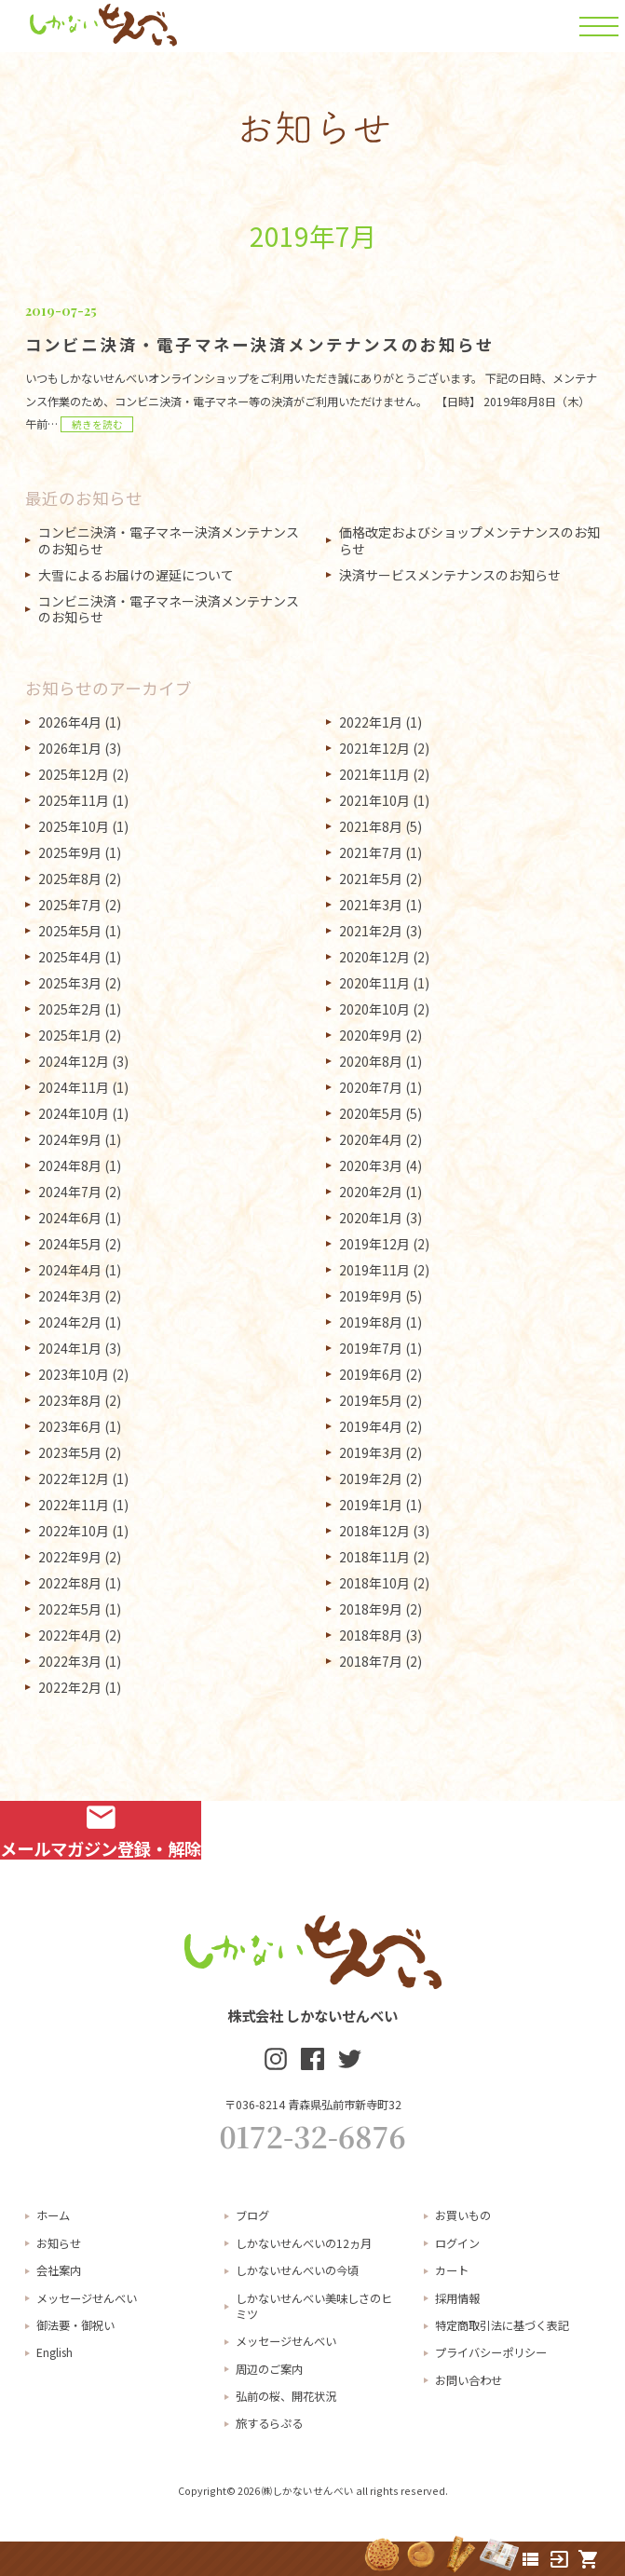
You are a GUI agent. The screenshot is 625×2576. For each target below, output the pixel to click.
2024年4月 (70, 1270)
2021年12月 (374, 748)
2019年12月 (374, 1243)
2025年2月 (70, 1009)
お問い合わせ (468, 2380)
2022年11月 (73, 1504)
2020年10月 (374, 1009)
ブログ (252, 2215)
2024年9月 (70, 1139)
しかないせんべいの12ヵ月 (304, 2243)
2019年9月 (370, 1296)
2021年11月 (374, 774)
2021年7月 (370, 852)
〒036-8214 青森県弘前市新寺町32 (312, 2104)
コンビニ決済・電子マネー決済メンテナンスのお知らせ (168, 540)
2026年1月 (70, 748)
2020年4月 (370, 1139)
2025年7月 (70, 904)
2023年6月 (70, 1426)
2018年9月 (370, 1609)
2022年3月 (70, 1661)
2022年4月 (70, 1635)
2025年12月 (73, 774)
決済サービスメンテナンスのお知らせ (450, 575)
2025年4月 (70, 956)
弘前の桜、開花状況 (286, 2396)
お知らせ (58, 2243)
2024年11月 (73, 1087)
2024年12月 (73, 1061)
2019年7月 (370, 1348)
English (54, 2352)
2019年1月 (370, 1504)
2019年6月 (370, 1374)
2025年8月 (70, 878)
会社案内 (58, 2270)
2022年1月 (370, 722)
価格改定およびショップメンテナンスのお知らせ (469, 540)
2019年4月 (370, 1426)
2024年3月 (70, 1296)
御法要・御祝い (75, 2325)
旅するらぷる (269, 2423)
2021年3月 (370, 904)
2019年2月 (370, 1478)
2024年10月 (73, 1113)
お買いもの (463, 2215)
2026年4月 (70, 722)
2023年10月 (73, 1374)
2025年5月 (70, 930)
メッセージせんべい (86, 2298)
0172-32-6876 (312, 2136)
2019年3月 (370, 1452)
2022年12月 (73, 1478)
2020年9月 (370, 1035)
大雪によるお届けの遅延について (136, 575)
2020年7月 (370, 1087)
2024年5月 (70, 1243)
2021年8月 (370, 826)
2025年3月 (70, 983)
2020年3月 (370, 1165)
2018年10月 (374, 1583)
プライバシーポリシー (491, 2352)
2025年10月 (73, 826)
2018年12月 (374, 1530)
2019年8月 (370, 1322)
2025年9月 (70, 852)
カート (452, 2270)
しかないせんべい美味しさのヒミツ (314, 2306)
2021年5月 (370, 878)
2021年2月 (370, 930)
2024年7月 (70, 1191)
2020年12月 (374, 956)
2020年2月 (370, 1191)
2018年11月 (374, 1556)
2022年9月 (70, 1556)
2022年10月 (73, 1530)
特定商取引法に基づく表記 (502, 2325)
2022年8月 (70, 1583)
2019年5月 (370, 1400)
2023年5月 (70, 1452)
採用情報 (457, 2298)
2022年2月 (70, 1687)
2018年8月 (370, 1635)
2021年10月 (374, 800)
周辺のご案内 (269, 2369)
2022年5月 (70, 1609)
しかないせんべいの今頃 (297, 2270)
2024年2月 (70, 1322)
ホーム (53, 2215)
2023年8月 (70, 1400)
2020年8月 (370, 1061)
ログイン (457, 2243)
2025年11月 (73, 800)
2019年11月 (374, 1270)
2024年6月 (70, 1217)
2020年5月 (370, 1113)
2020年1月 (370, 1217)
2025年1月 (70, 1035)
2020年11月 (374, 983)
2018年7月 (370, 1661)
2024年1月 (70, 1348)
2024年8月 (70, 1165)
